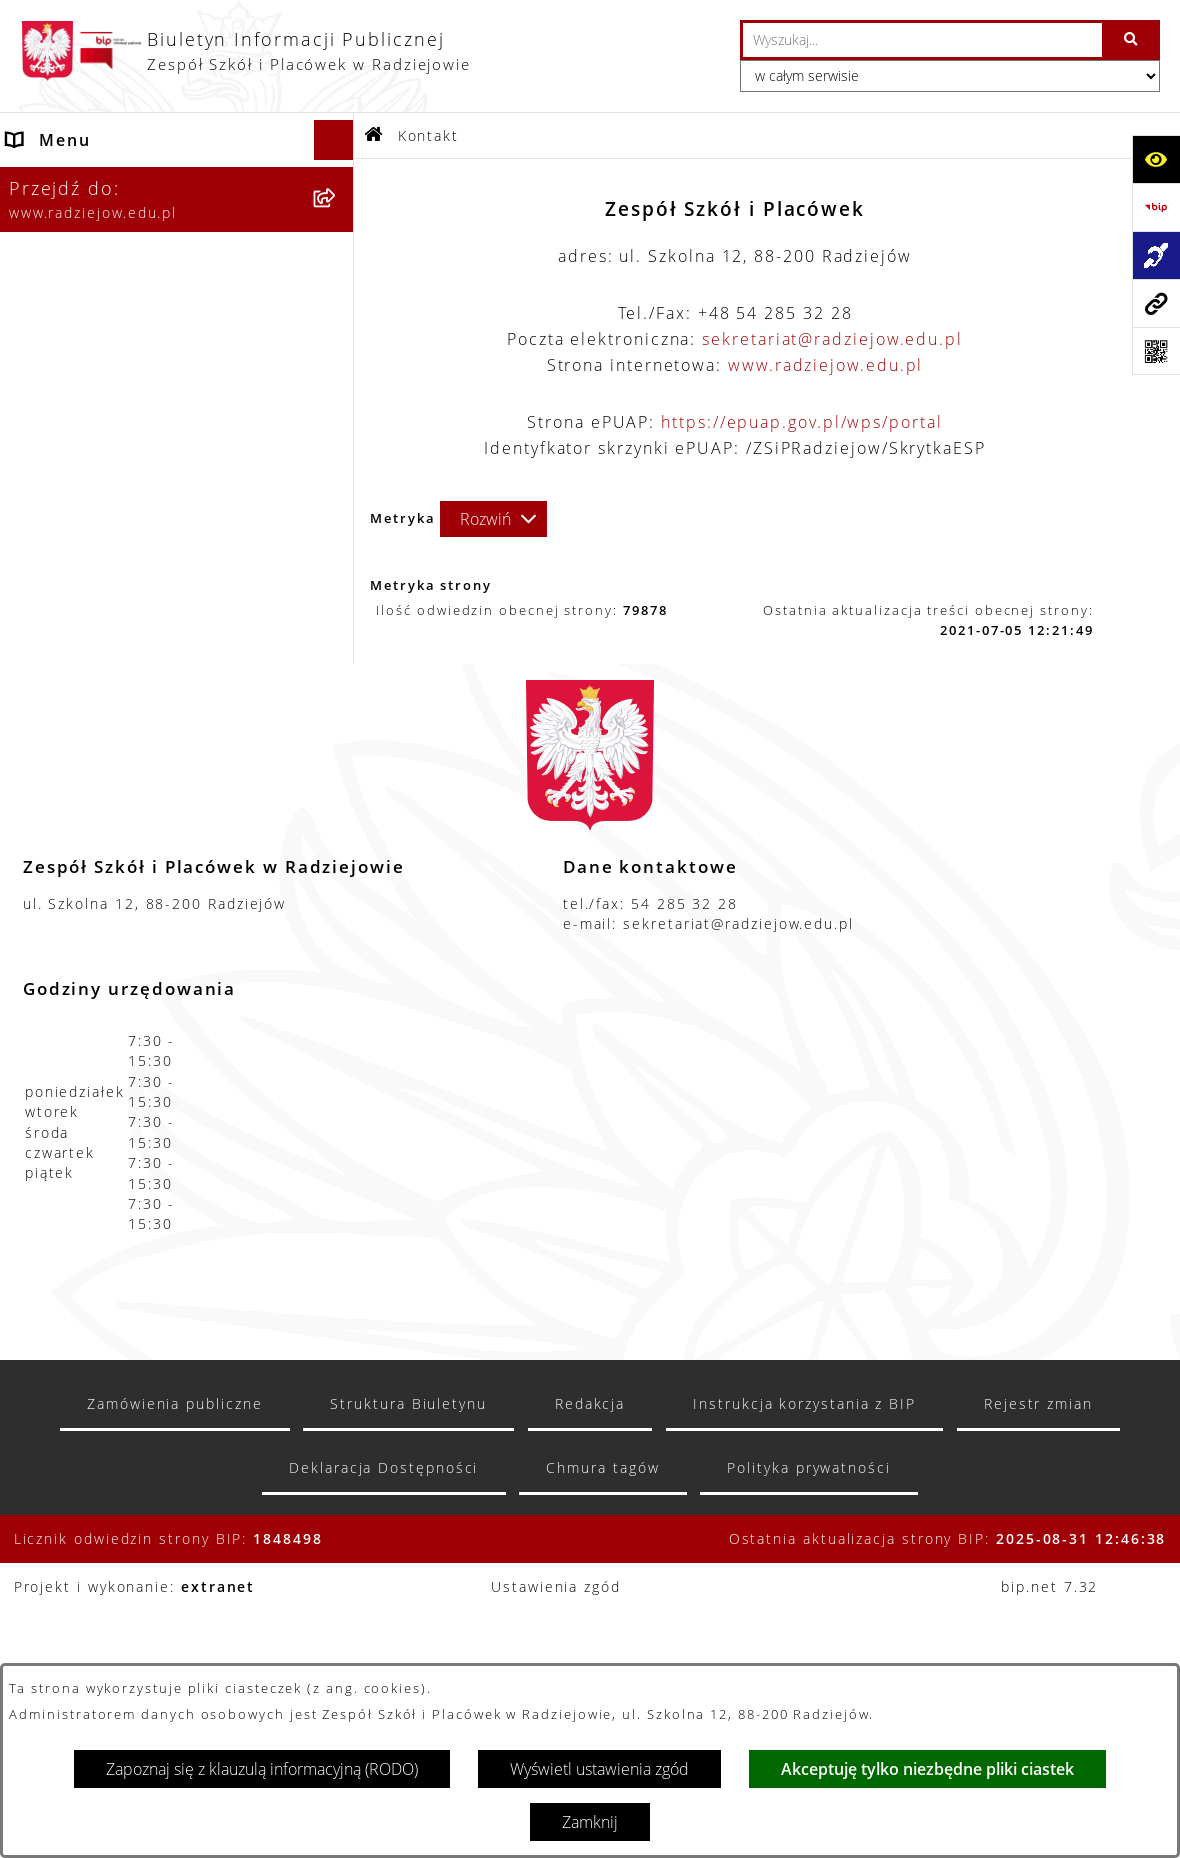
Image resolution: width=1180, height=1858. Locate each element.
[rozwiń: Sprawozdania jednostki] (338, 391)
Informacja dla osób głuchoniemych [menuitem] (96, 865)
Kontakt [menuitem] (41, 813)
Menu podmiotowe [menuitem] (90, 180)
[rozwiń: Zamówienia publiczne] (338, 773)
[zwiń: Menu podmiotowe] (338, 180)
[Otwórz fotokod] (1156, 351)
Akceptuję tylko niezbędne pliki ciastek (927, 1769)
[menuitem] (177, 232)
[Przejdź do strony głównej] (245, 51)
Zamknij (590, 1822)
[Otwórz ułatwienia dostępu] (1156, 159)
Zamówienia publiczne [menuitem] (107, 773)
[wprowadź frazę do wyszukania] (922, 40)
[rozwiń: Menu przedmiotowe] (338, 733)
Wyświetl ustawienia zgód (599, 1769)
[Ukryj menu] (334, 140)
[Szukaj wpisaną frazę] (1132, 40)
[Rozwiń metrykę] (493, 519)
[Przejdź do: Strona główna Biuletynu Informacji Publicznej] (374, 135)
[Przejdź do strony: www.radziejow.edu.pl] (1156, 303)
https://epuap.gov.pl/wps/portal (802, 422)
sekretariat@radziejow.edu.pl (832, 339)
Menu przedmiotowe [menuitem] (99, 733)
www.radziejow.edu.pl (825, 365)
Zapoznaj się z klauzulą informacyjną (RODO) (262, 1769)
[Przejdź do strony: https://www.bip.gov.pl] (1156, 207)
